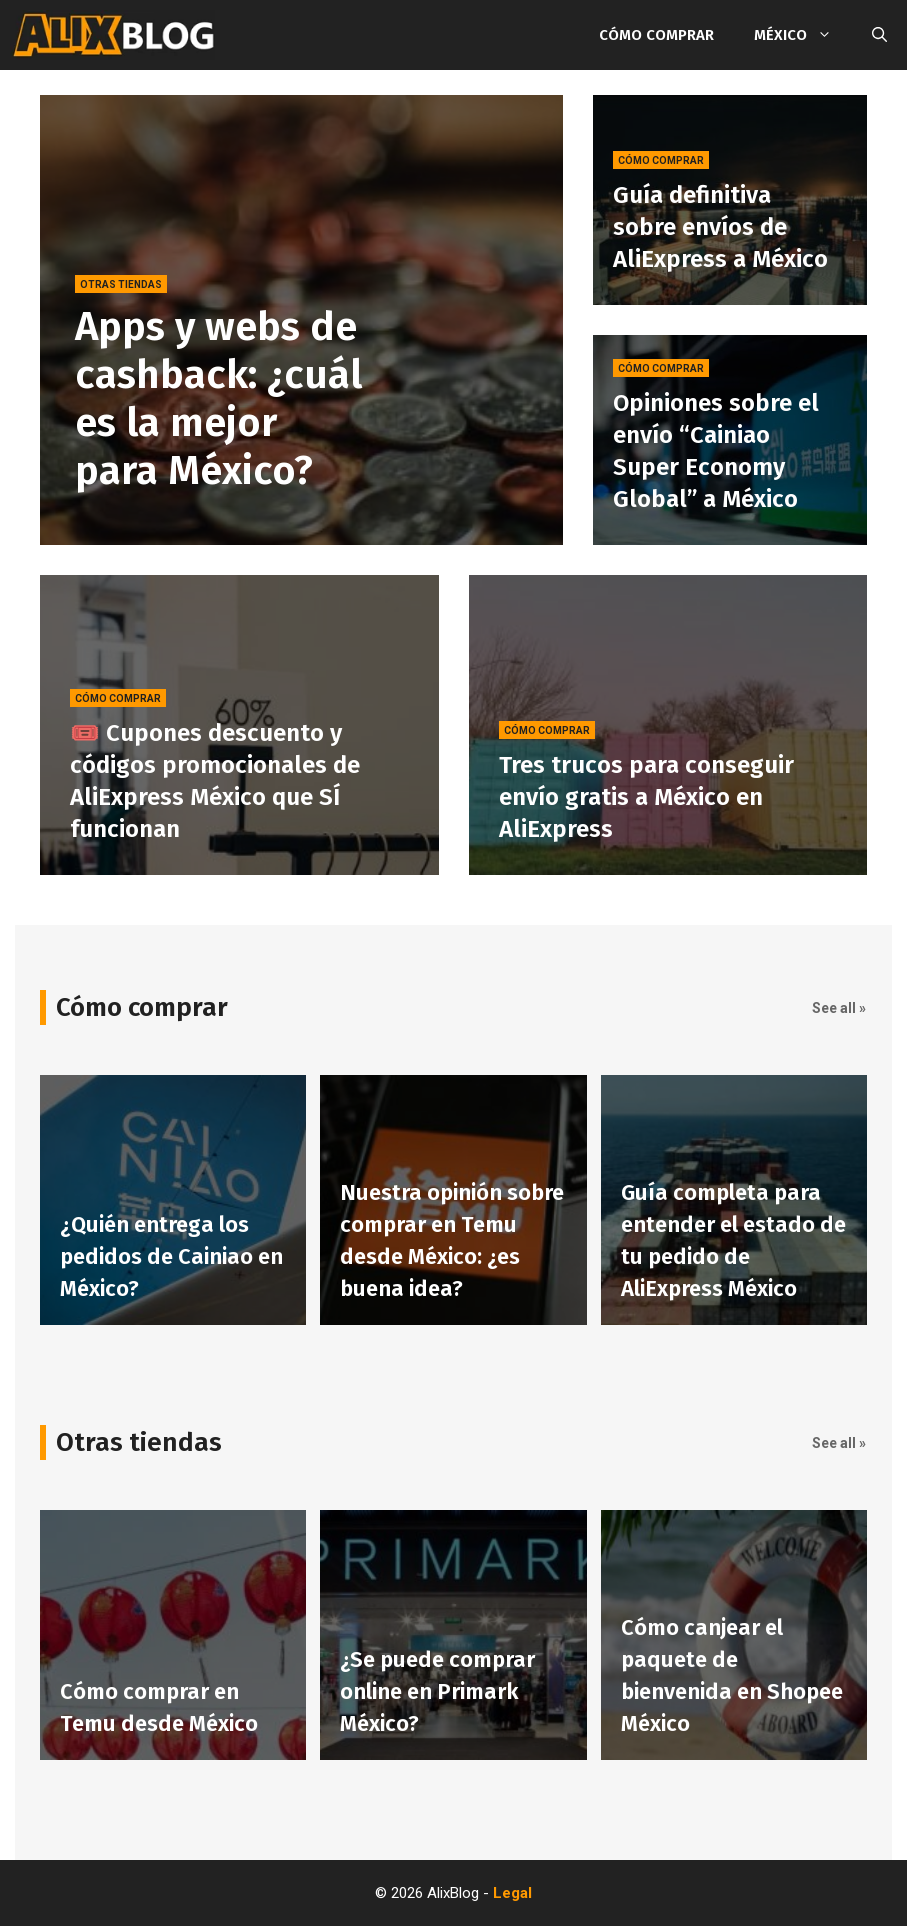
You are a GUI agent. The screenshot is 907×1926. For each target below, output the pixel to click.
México (803, 35)
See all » (839, 1008)
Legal (512, 1893)
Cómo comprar (656, 35)
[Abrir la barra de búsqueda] (879, 35)
